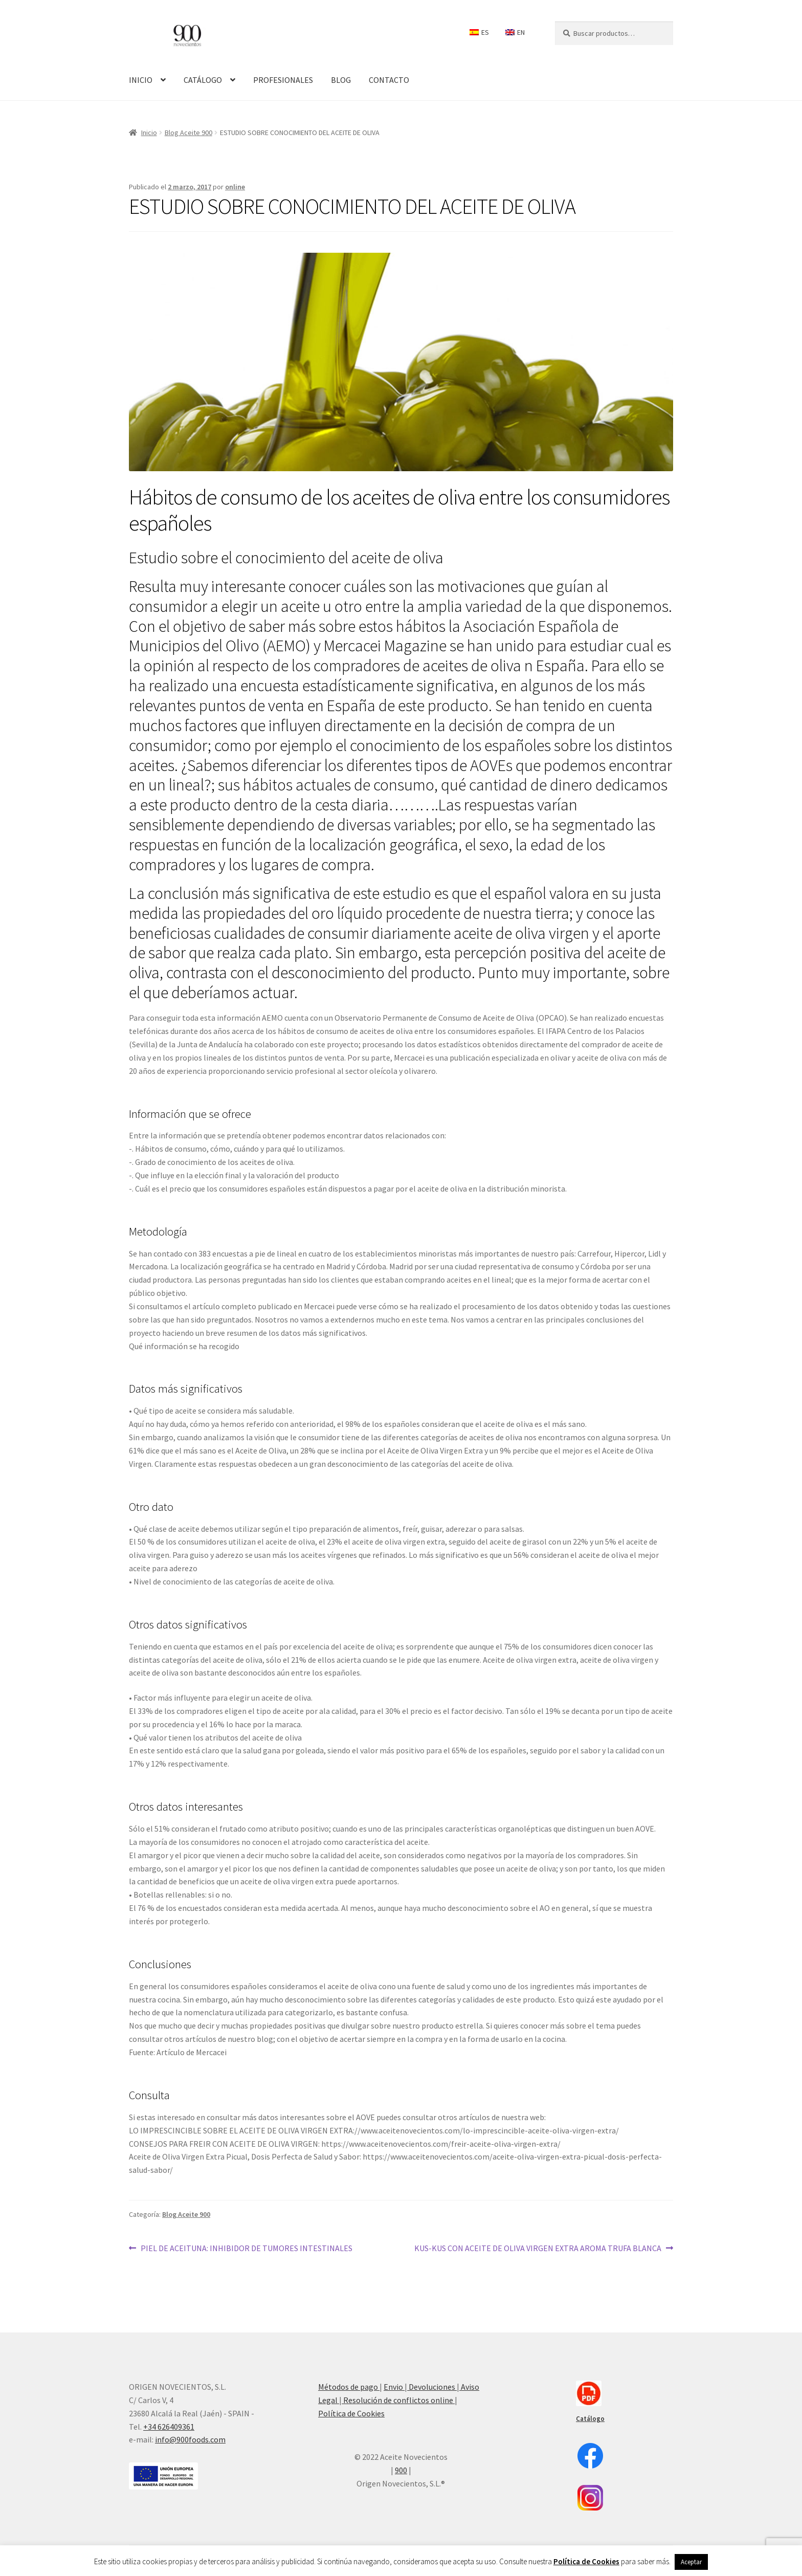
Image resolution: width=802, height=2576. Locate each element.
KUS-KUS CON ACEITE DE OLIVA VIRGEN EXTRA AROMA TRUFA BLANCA (537, 2247)
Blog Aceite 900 (188, 132)
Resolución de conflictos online (398, 2400)
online (235, 186)
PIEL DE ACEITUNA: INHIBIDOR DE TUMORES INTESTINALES (246, 2247)
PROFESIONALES (283, 80)
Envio (394, 2387)
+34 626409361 (168, 2426)
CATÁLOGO (203, 80)
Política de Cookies (351, 2413)
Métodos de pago (349, 2387)
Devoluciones (432, 2387)
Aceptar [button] (691, 2562)
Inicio (149, 132)
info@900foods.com (190, 2439)
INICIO (140, 80)
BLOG (341, 80)
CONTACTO (389, 80)
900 (401, 2470)
